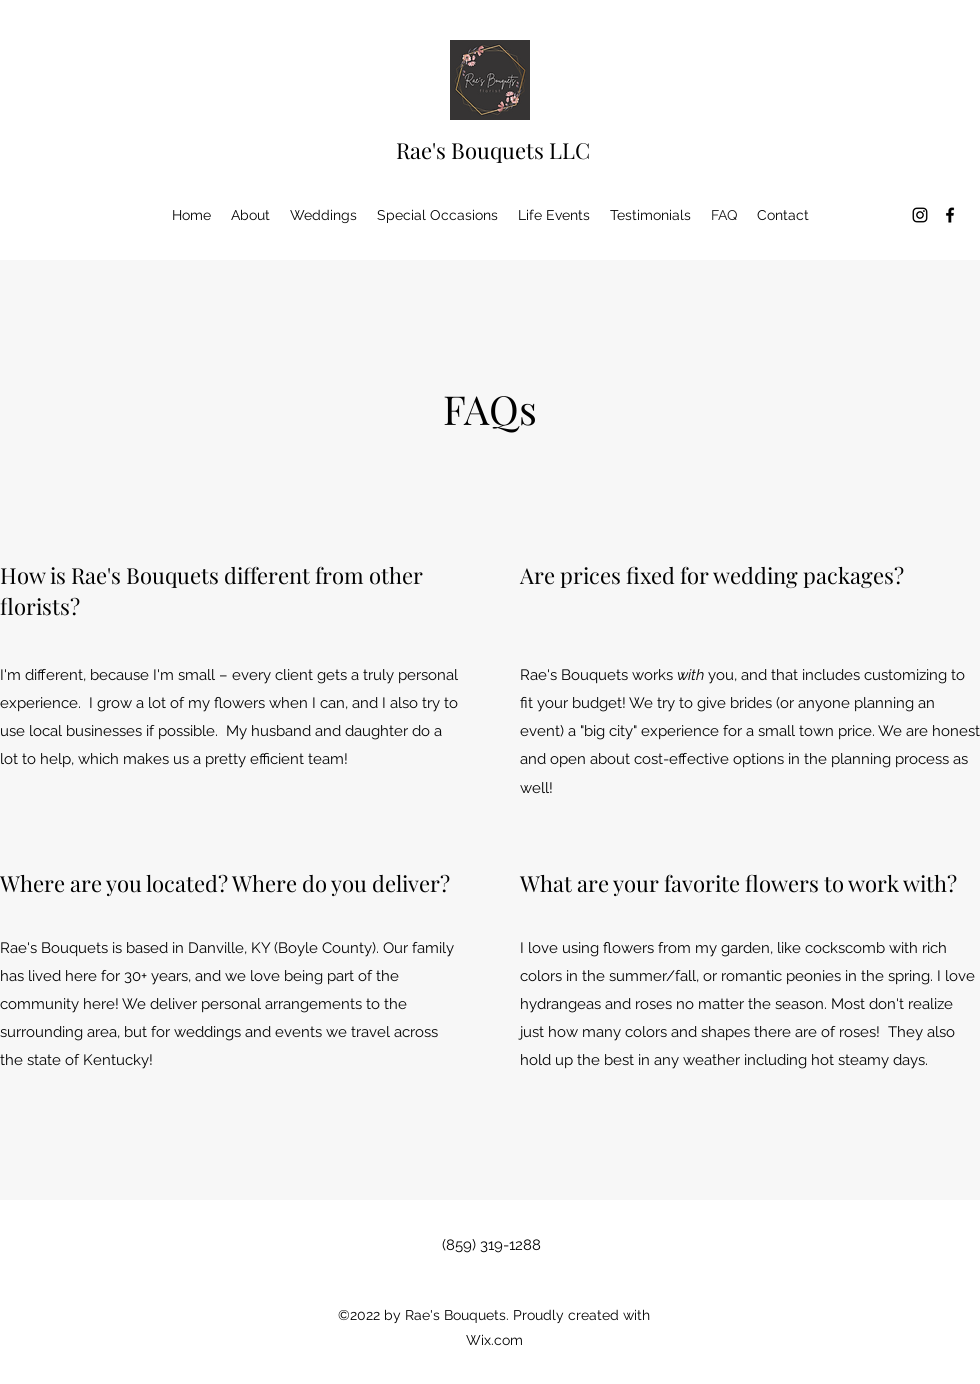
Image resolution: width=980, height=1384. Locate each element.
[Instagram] (920, 215)
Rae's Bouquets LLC (493, 150)
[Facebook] (950, 215)
